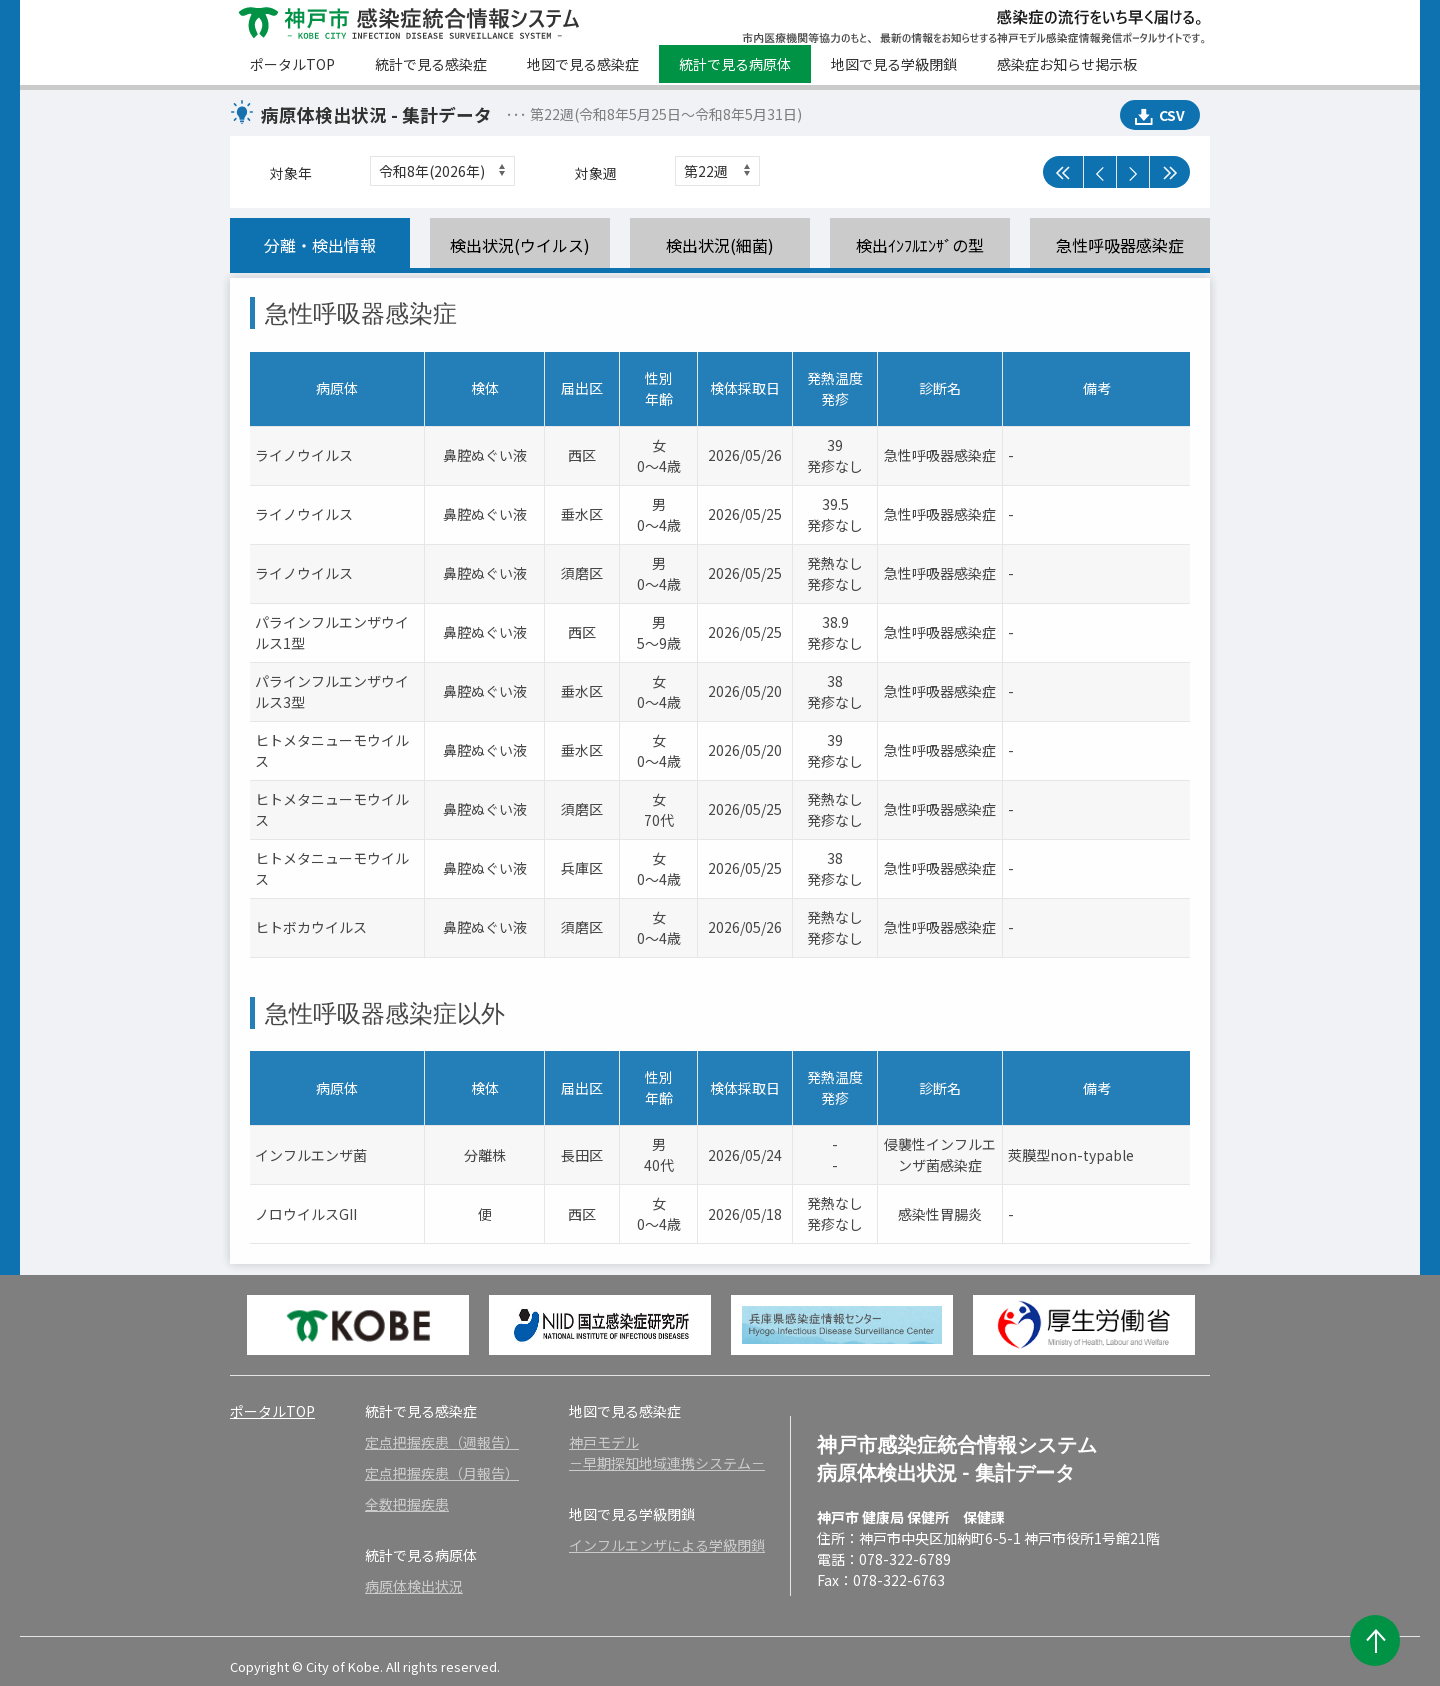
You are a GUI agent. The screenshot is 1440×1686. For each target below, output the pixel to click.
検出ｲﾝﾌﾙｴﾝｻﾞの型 (920, 245)
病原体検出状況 (414, 1586)
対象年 (291, 173)
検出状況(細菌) (720, 245)
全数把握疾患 (407, 1504)
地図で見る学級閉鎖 (894, 64)
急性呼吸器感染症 (1120, 245)
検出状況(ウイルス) (520, 245)
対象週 (596, 173)
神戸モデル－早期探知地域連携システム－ (667, 1452)
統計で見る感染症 (431, 64)
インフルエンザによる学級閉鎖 (667, 1545)
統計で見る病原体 (735, 64)
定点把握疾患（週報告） (442, 1442)
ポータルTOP (292, 64)
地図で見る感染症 (583, 64)
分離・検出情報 (320, 245)
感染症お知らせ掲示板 (1067, 64)
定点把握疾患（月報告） (442, 1473)
